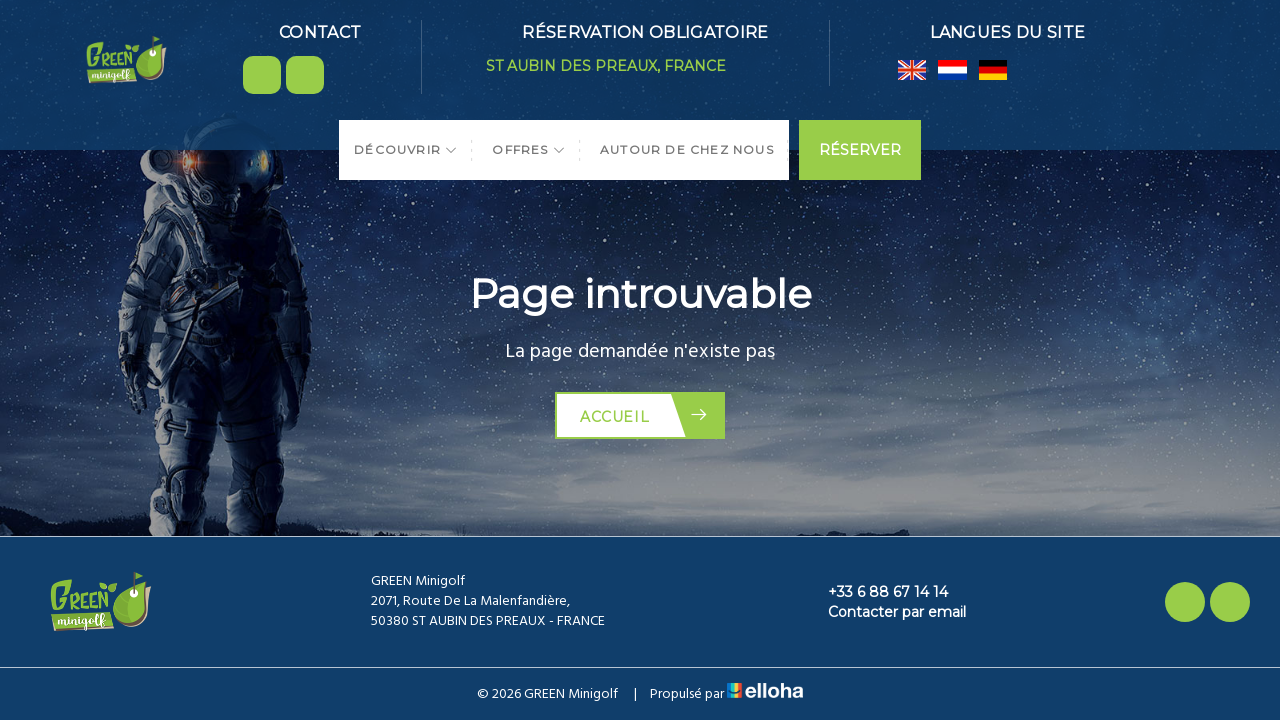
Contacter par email (885, 612)
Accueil (644, 415)
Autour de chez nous (687, 149)
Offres (529, 149)
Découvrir (406, 149)
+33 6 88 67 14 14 (876, 592)
